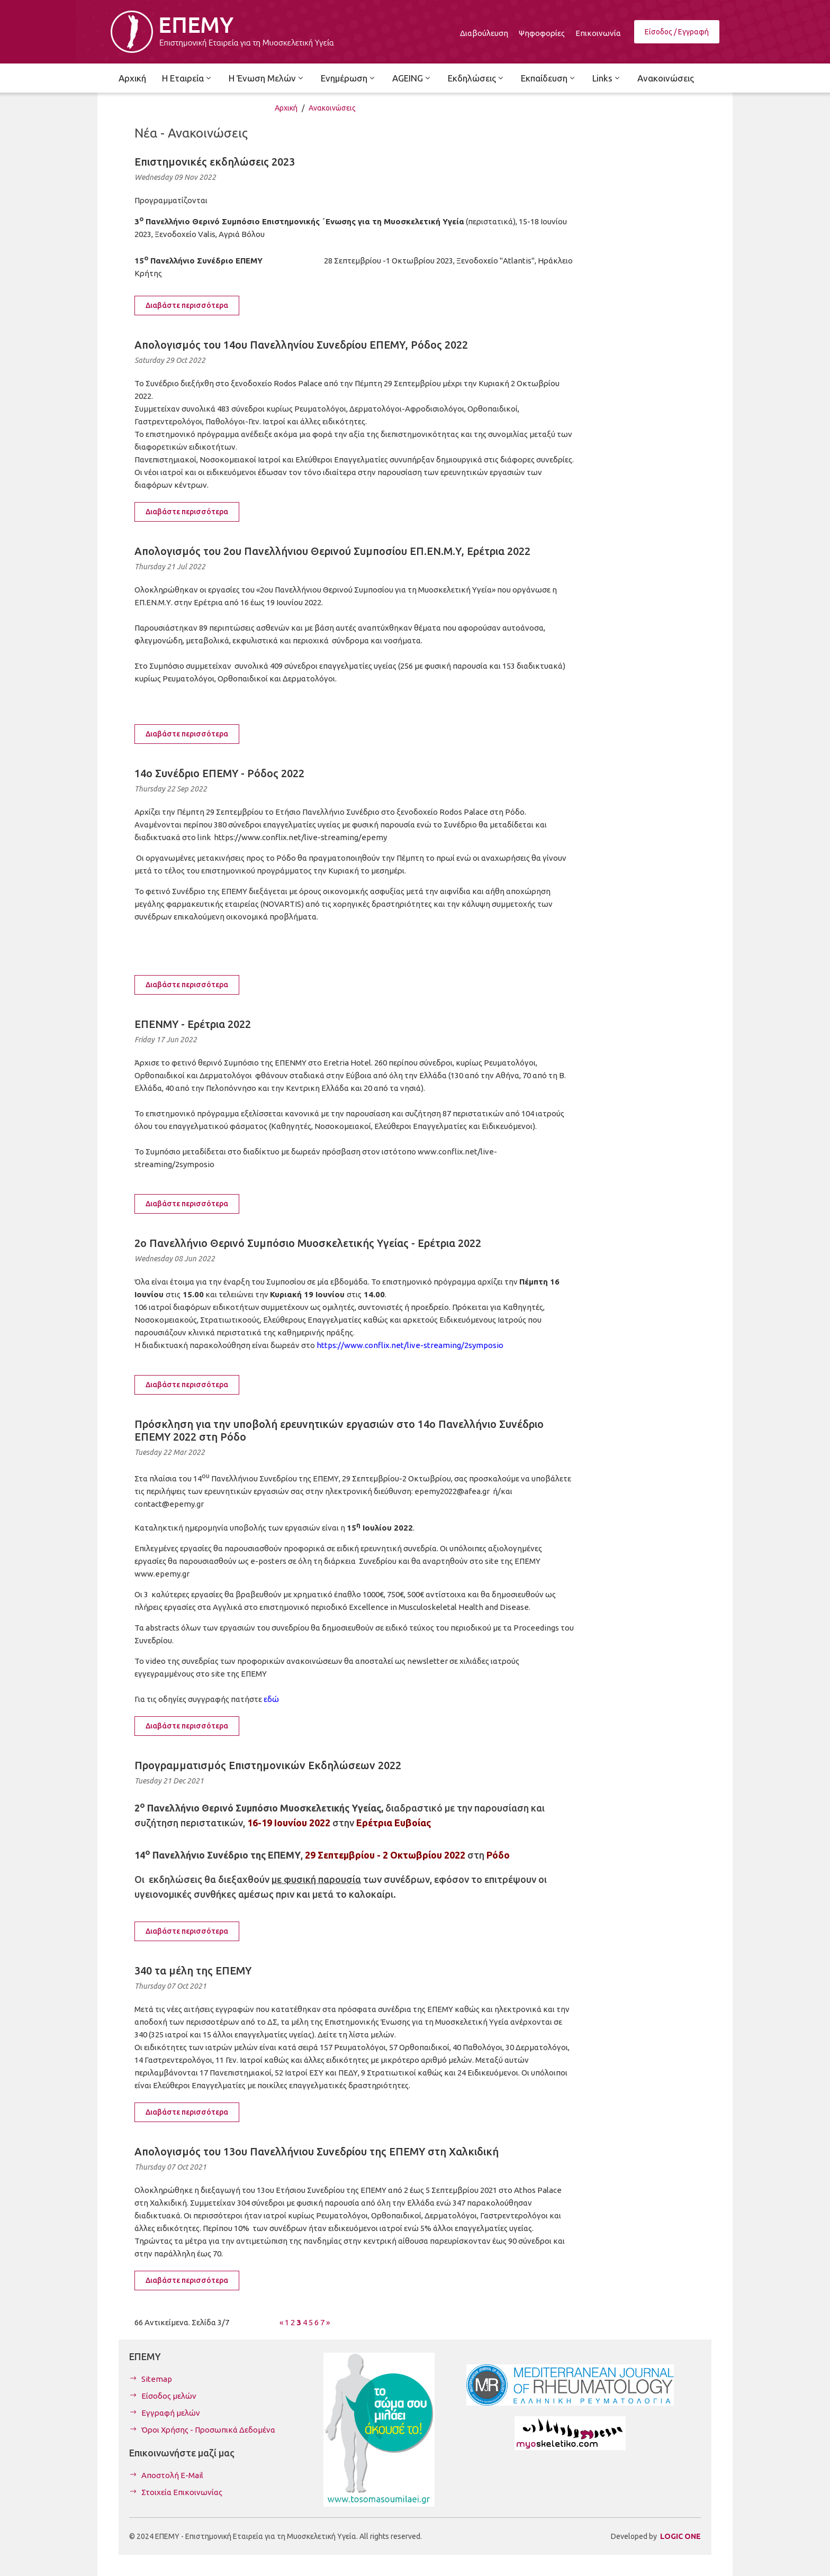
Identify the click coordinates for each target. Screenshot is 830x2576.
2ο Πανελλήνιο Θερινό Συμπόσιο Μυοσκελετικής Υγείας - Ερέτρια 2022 (307, 1243)
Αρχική (286, 108)
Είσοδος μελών (168, 2395)
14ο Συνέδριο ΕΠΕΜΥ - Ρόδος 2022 (219, 773)
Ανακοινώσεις (332, 108)
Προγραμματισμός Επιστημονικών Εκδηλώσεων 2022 (267, 1765)
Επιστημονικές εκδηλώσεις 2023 (214, 162)
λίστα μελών (371, 2034)
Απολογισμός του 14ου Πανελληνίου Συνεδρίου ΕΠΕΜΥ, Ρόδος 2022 (301, 345)
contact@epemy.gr (169, 1503)
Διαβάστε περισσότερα (187, 305)
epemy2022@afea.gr (452, 1491)
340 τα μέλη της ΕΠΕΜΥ (192, 1970)
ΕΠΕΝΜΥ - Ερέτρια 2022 (192, 1024)
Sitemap (156, 2378)
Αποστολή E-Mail (172, 2475)
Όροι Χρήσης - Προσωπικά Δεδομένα (208, 2429)
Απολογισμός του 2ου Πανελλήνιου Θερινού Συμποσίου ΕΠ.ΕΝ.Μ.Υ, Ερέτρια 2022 (332, 551)
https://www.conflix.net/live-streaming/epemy (300, 837)
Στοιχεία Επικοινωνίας (181, 2492)
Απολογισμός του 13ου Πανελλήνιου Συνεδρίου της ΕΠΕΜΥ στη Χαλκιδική (316, 2151)
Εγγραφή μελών (170, 2412)
